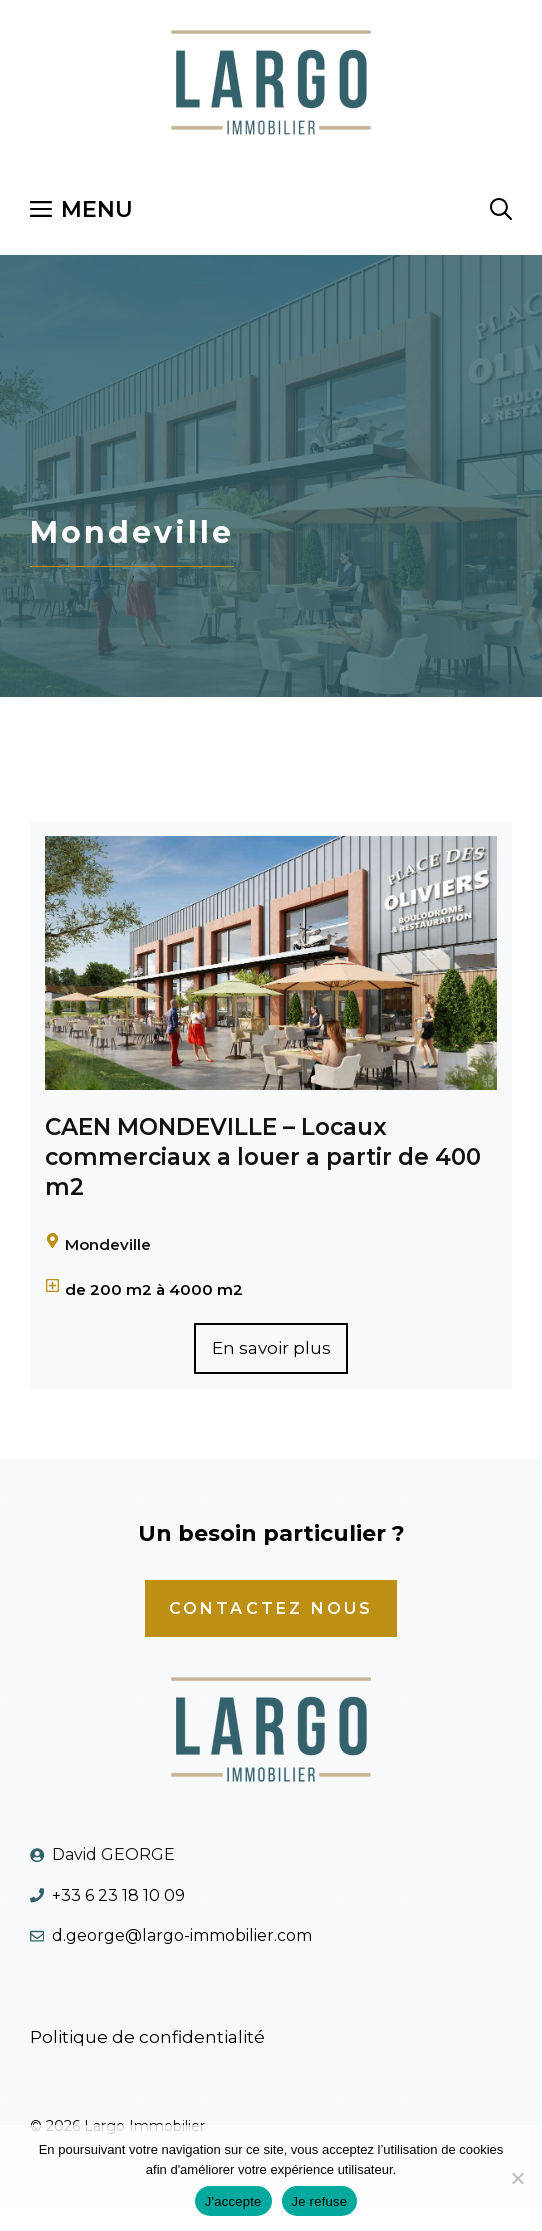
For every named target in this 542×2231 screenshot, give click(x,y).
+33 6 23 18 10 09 (118, 1895)
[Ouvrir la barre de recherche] (501, 210)
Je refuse (320, 2201)
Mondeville (108, 1244)
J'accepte (233, 2201)
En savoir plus (271, 1348)
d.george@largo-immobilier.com (182, 1935)
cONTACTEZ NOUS (271, 1608)
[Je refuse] (517, 2178)
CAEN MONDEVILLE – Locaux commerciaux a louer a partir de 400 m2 (263, 1157)
